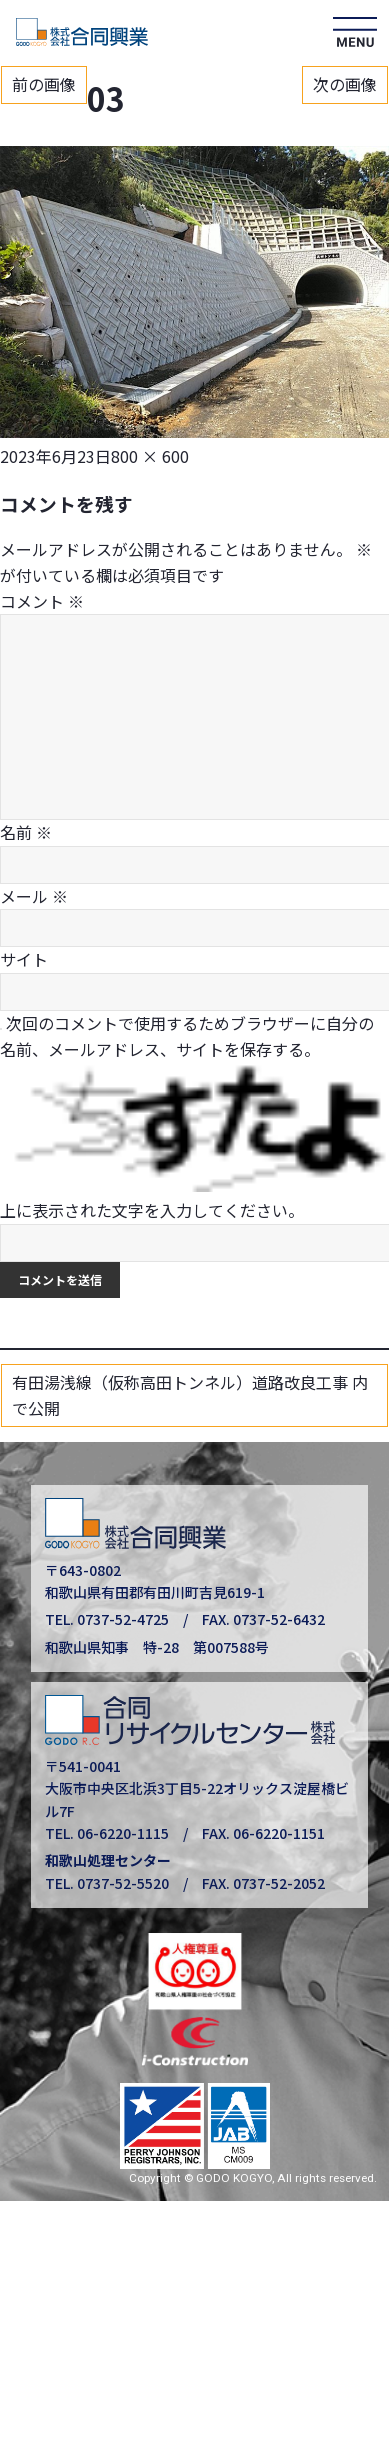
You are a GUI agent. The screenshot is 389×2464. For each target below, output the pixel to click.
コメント (42, 601)
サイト (24, 959)
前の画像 (44, 84)
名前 (26, 832)
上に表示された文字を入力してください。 (152, 1210)
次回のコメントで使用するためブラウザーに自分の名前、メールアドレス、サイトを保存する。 (187, 1036)
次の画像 (345, 84)
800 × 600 (150, 456)
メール (34, 896)
